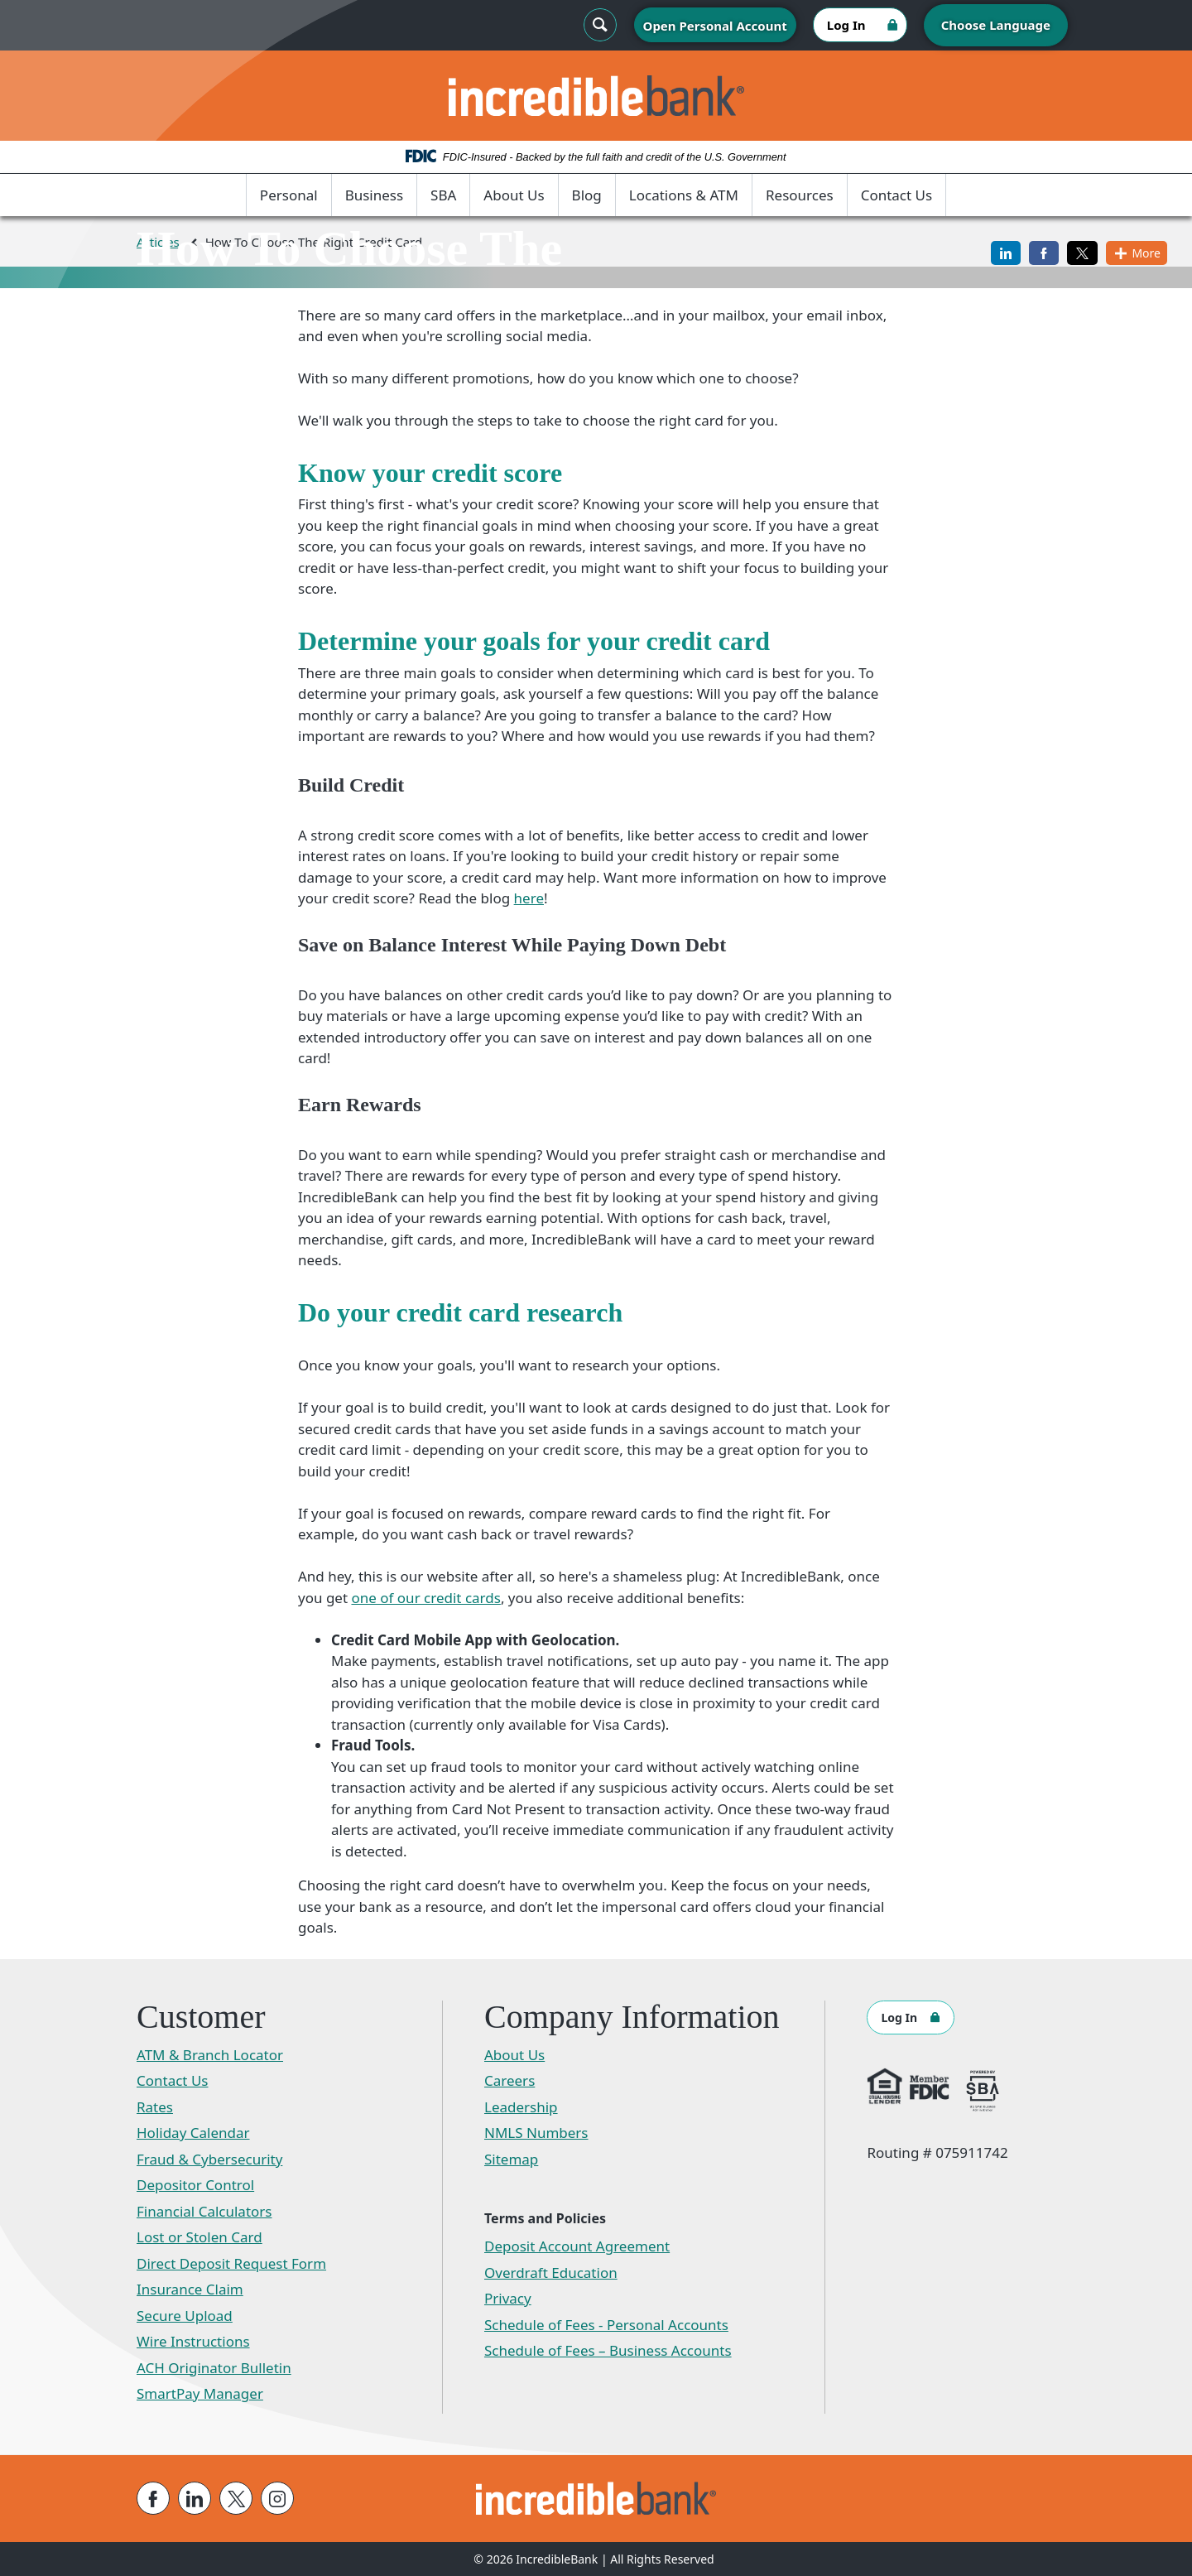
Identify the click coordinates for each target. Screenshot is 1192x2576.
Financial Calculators (204, 2211)
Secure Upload (185, 2315)
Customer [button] (201, 2017)
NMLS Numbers (536, 2132)
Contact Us (897, 195)
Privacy (507, 2298)
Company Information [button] (632, 2017)
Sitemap (511, 2159)
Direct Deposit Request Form (231, 2263)
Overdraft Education (551, 2272)
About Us (513, 195)
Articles (158, 242)
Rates (155, 2106)
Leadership (521, 2106)
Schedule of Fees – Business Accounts (608, 2350)
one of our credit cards (425, 1597)
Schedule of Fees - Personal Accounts (606, 2324)
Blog (587, 195)
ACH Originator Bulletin (214, 2367)
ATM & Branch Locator (210, 2054)
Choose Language (995, 25)
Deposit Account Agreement (577, 2246)
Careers (509, 2080)
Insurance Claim (190, 2289)
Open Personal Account (715, 25)
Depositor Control (195, 2184)
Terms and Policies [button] (545, 2218)
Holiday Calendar (193, 2132)
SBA (443, 195)
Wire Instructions (193, 2341)
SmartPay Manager (200, 2393)
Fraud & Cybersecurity (209, 2159)
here (529, 898)
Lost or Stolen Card (199, 2236)
